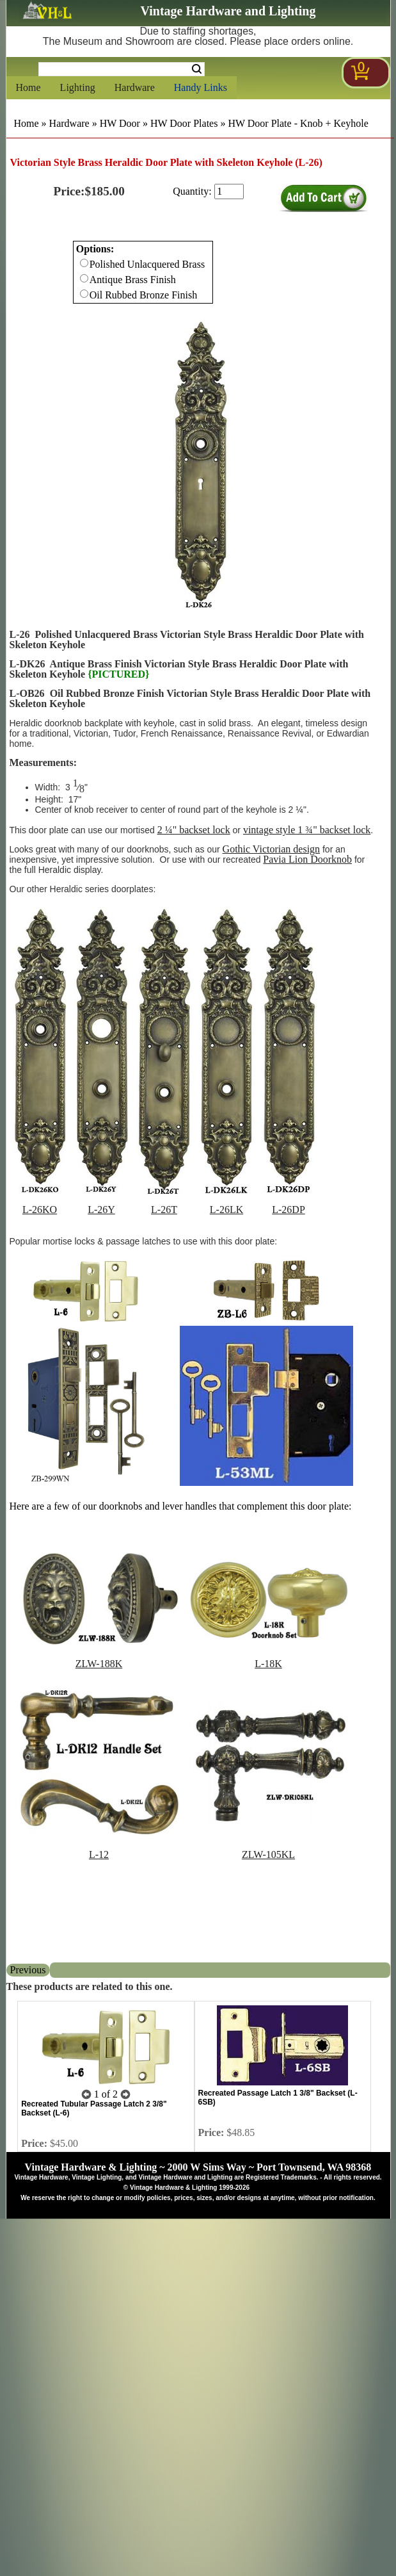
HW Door (120, 123)
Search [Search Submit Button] (197, 69)
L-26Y (101, 1209)
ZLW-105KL (268, 1854)
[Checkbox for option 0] (84, 263)
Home (28, 87)
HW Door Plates (184, 123)
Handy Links (200, 87)
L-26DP (288, 1209)
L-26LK (226, 1209)
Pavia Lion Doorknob (307, 859)
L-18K (268, 1663)
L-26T (164, 1209)
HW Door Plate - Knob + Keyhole (298, 123)
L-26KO (39, 1209)
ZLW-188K (98, 1663)
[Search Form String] (121, 69)
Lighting (77, 87)
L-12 (99, 1854)
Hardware (135, 87)
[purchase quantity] (229, 191)
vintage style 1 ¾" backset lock (306, 829)
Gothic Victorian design (272, 849)
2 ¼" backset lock (193, 829)
